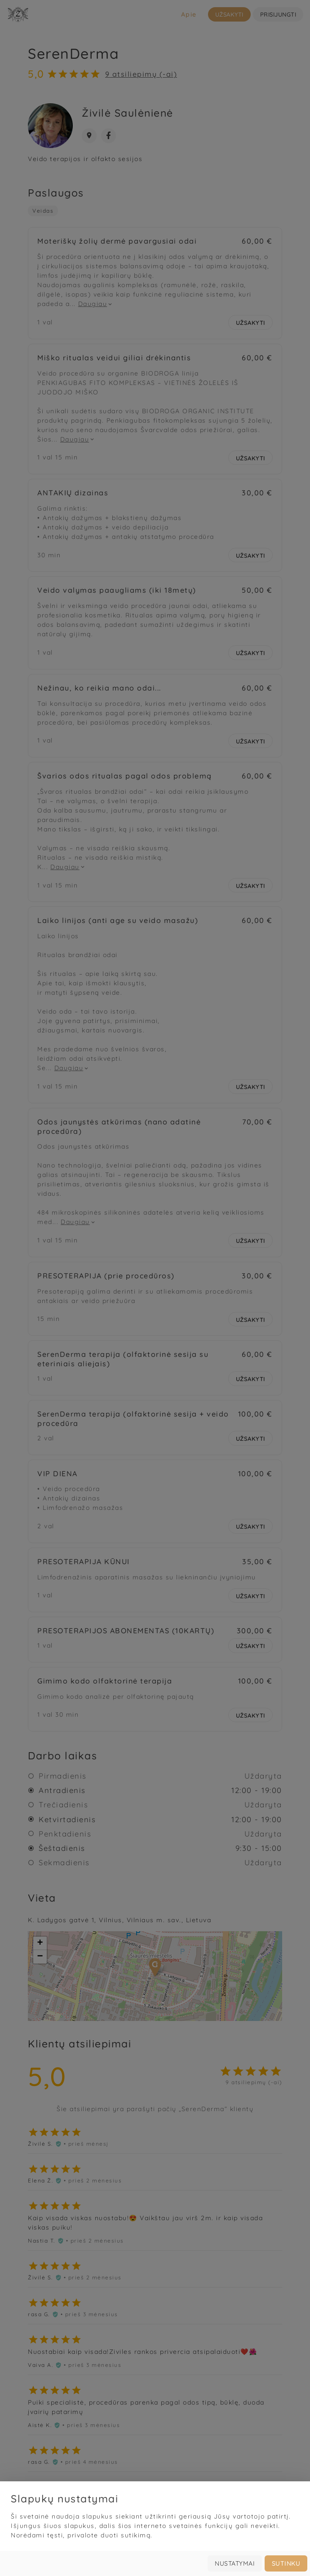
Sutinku (286, 2563)
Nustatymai (235, 2563)
